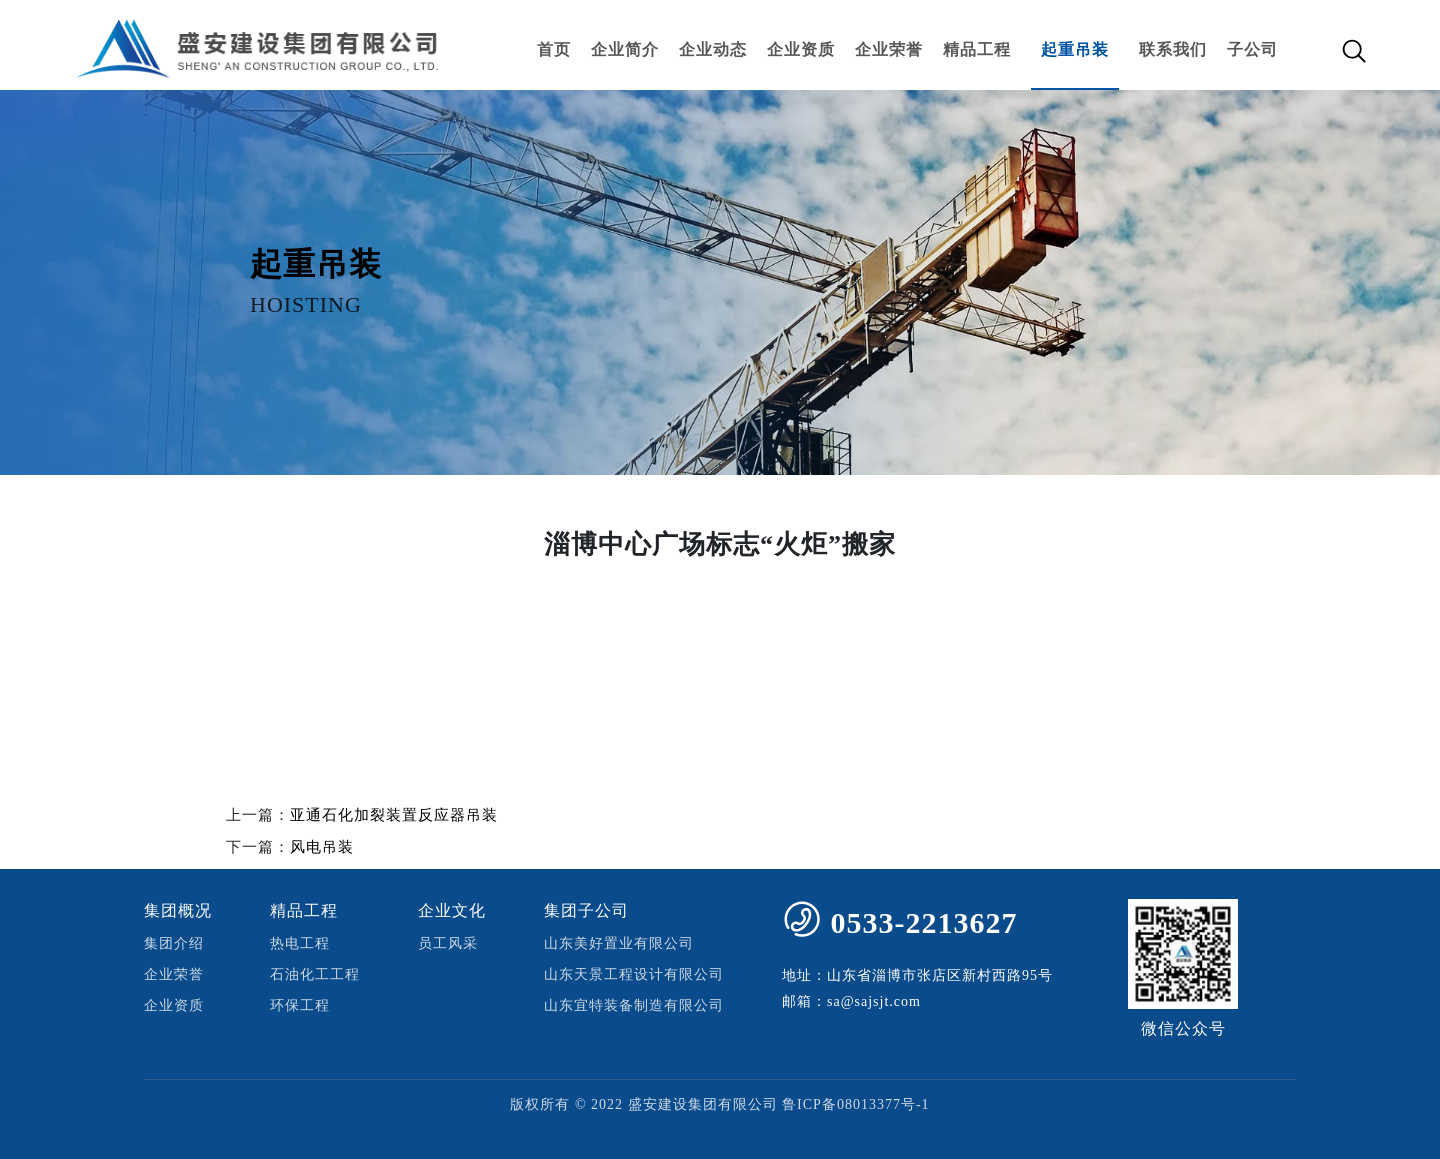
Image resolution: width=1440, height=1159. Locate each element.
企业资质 (801, 49)
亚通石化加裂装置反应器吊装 (394, 815)
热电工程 (300, 943)
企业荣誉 (889, 49)
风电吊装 (322, 847)
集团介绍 (174, 943)
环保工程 (300, 1005)
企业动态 (713, 49)
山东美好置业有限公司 (619, 943)
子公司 (1252, 49)
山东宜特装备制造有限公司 (634, 1005)
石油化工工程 (315, 974)
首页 (554, 49)
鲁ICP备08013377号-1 (855, 1104)
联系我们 (1173, 49)
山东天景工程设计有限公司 (634, 974)
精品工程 (977, 49)
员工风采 (448, 943)
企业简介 (625, 49)
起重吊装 (1075, 49)
